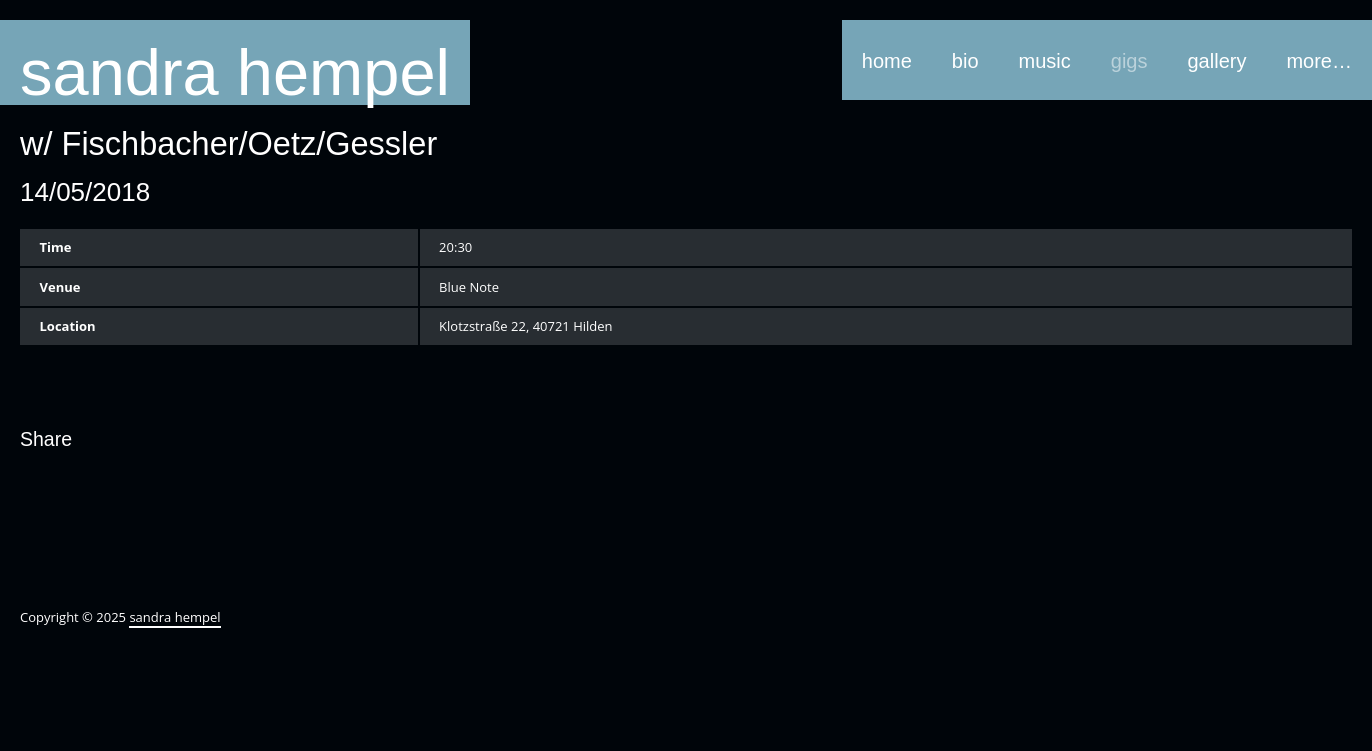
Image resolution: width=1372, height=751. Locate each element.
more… (1319, 61)
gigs (1129, 61)
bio (965, 61)
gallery (1217, 61)
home (887, 61)
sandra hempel (235, 70)
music (1045, 61)
